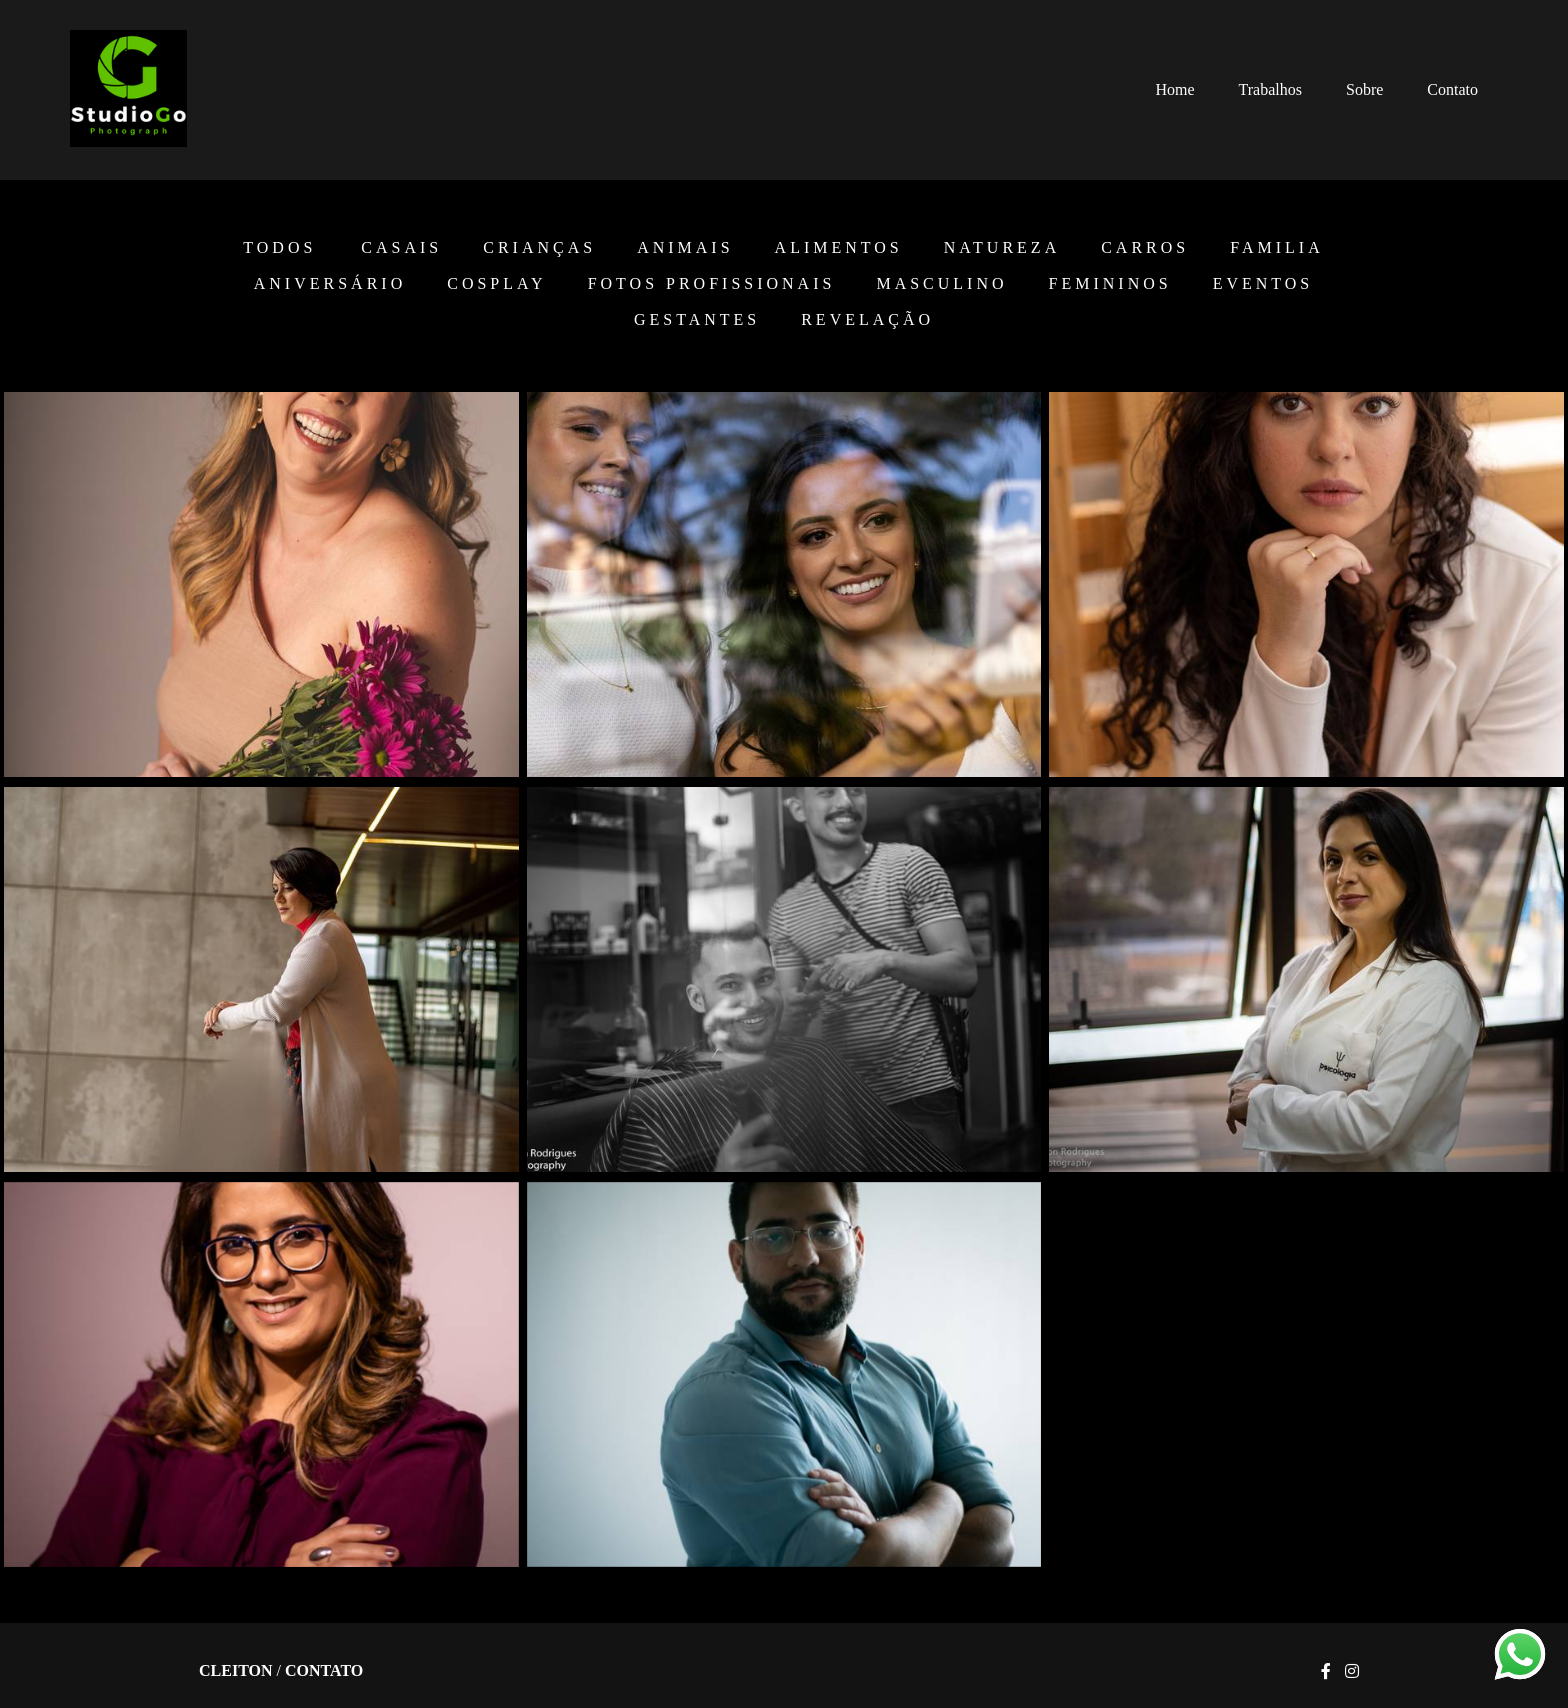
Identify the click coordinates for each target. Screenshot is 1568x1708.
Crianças (539, 248)
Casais (401, 248)
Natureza (1002, 248)
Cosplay (496, 284)
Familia (1276, 248)
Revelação (867, 320)
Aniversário (330, 284)
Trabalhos (1270, 89)
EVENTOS (1263, 284)
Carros (1145, 248)
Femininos (1110, 284)
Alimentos (839, 248)
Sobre (1364, 89)
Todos (279, 248)
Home (1174, 89)
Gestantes (697, 320)
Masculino (941, 284)
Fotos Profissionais (712, 284)
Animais (685, 248)
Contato (1452, 89)
